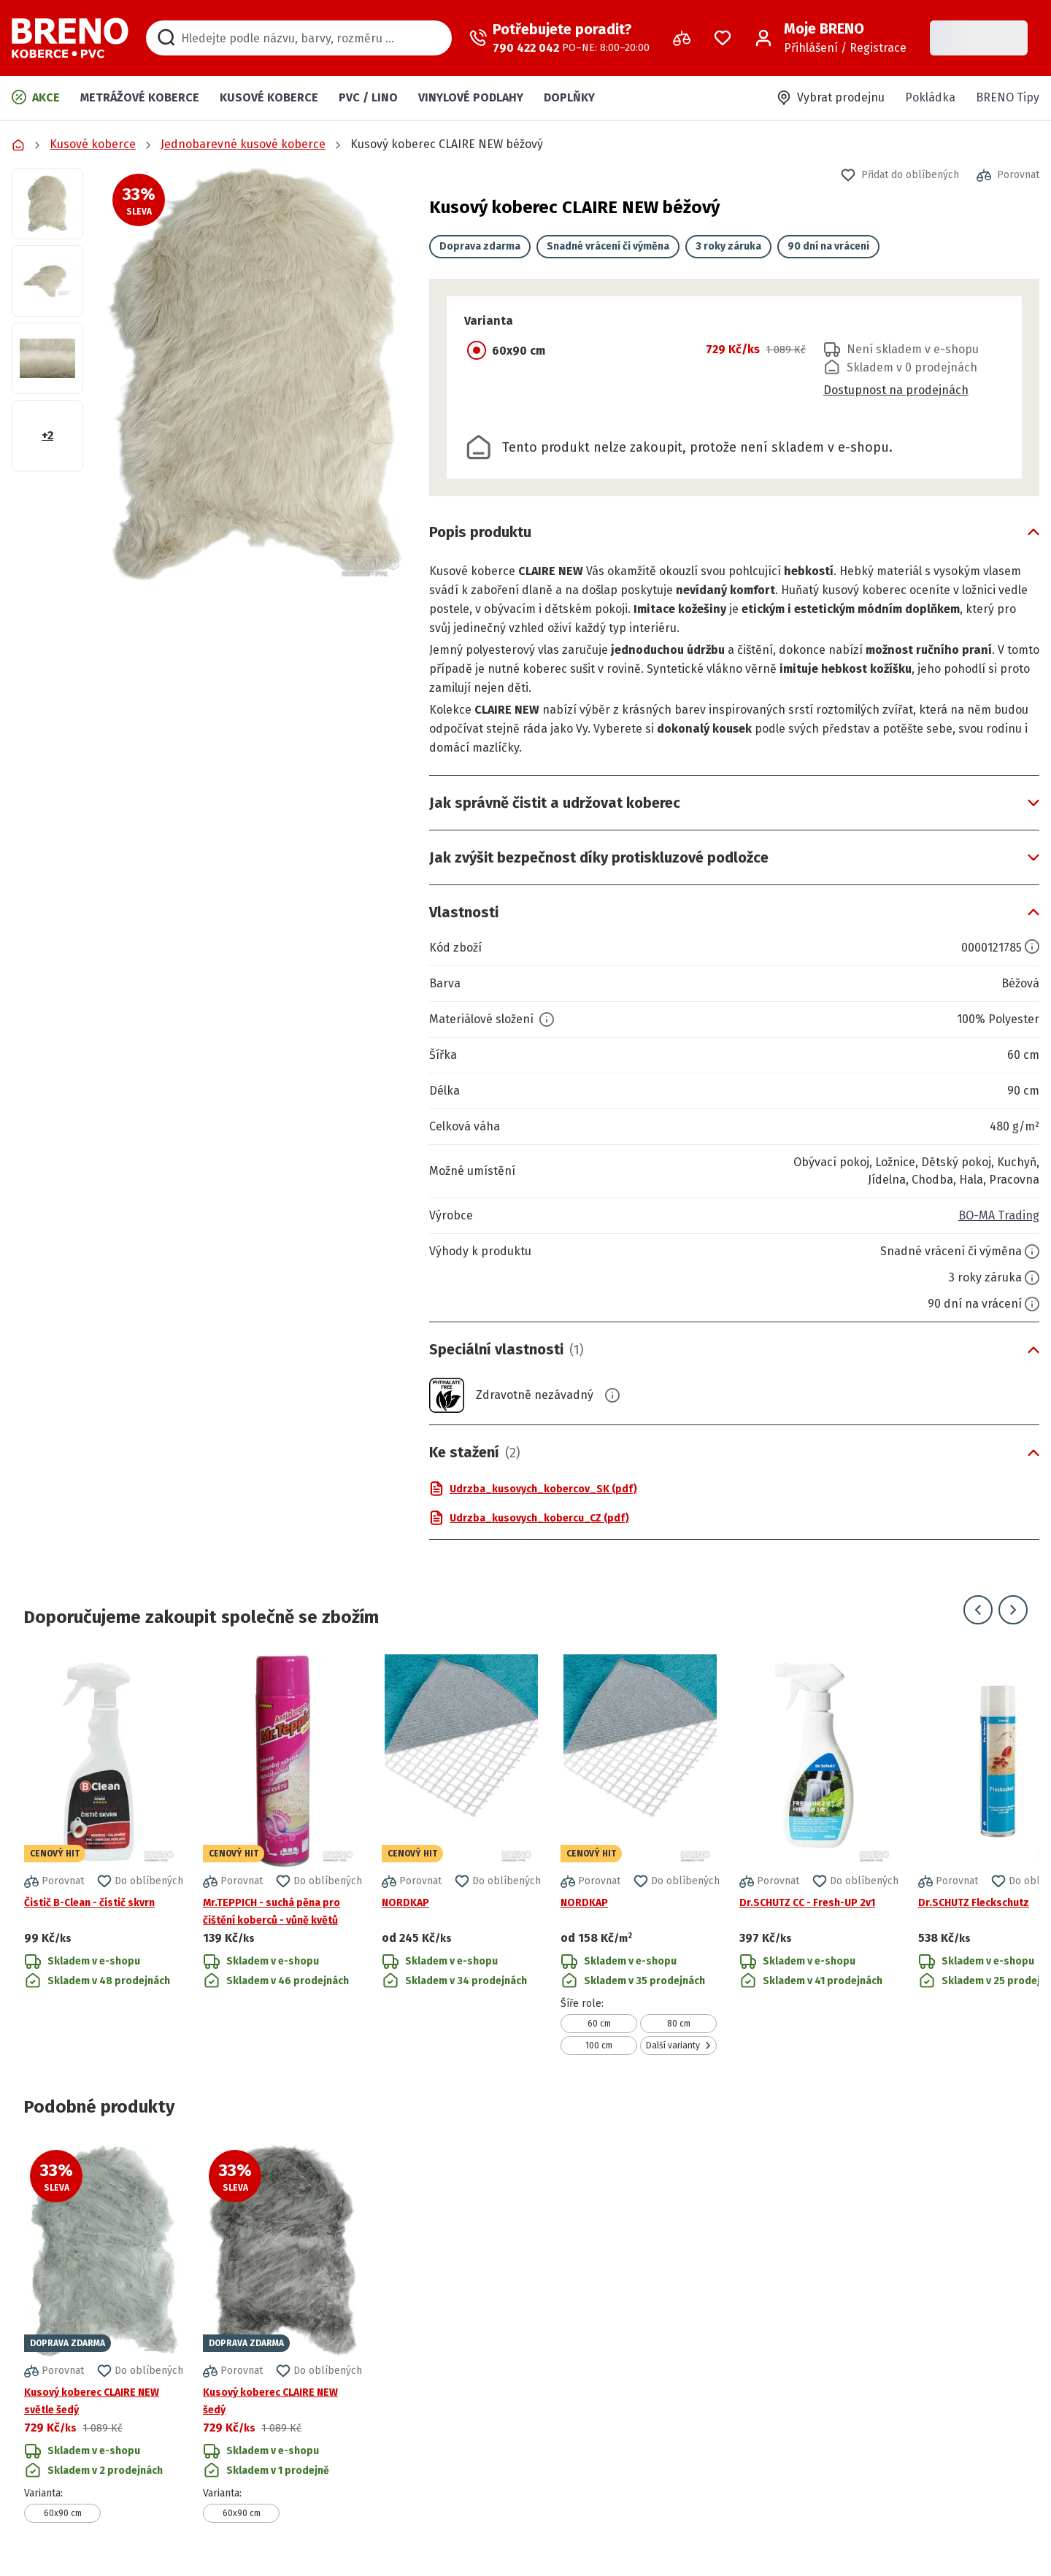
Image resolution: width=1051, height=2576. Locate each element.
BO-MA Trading (998, 1215)
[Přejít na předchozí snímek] (978, 1609)
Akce (36, 97)
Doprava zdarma (479, 246)
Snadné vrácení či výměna (608, 246)
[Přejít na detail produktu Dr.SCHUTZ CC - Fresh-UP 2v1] (819, 1855)
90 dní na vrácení (828, 246)
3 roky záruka (728, 246)
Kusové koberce (269, 97)
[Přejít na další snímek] (1013, 1609)
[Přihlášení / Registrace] (830, 38)
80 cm (678, 2023)
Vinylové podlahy (470, 97)
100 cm (598, 2045)
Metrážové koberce (139, 97)
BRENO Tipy (1007, 97)
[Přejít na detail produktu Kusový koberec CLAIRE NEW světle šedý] (103, 2333)
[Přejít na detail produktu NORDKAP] (461, 1855)
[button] (256, 375)
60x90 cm (63, 2513)
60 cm (599, 2023)
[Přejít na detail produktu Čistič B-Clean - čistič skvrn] (103, 1855)
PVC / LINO (368, 97)
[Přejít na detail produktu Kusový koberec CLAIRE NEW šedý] (282, 2333)
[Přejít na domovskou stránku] (70, 38)
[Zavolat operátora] (559, 38)
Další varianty (679, 2045)
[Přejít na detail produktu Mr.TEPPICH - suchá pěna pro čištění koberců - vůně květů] (282, 1855)
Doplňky (569, 97)
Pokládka (930, 97)
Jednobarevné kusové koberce (243, 144)
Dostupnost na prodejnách (896, 390)
